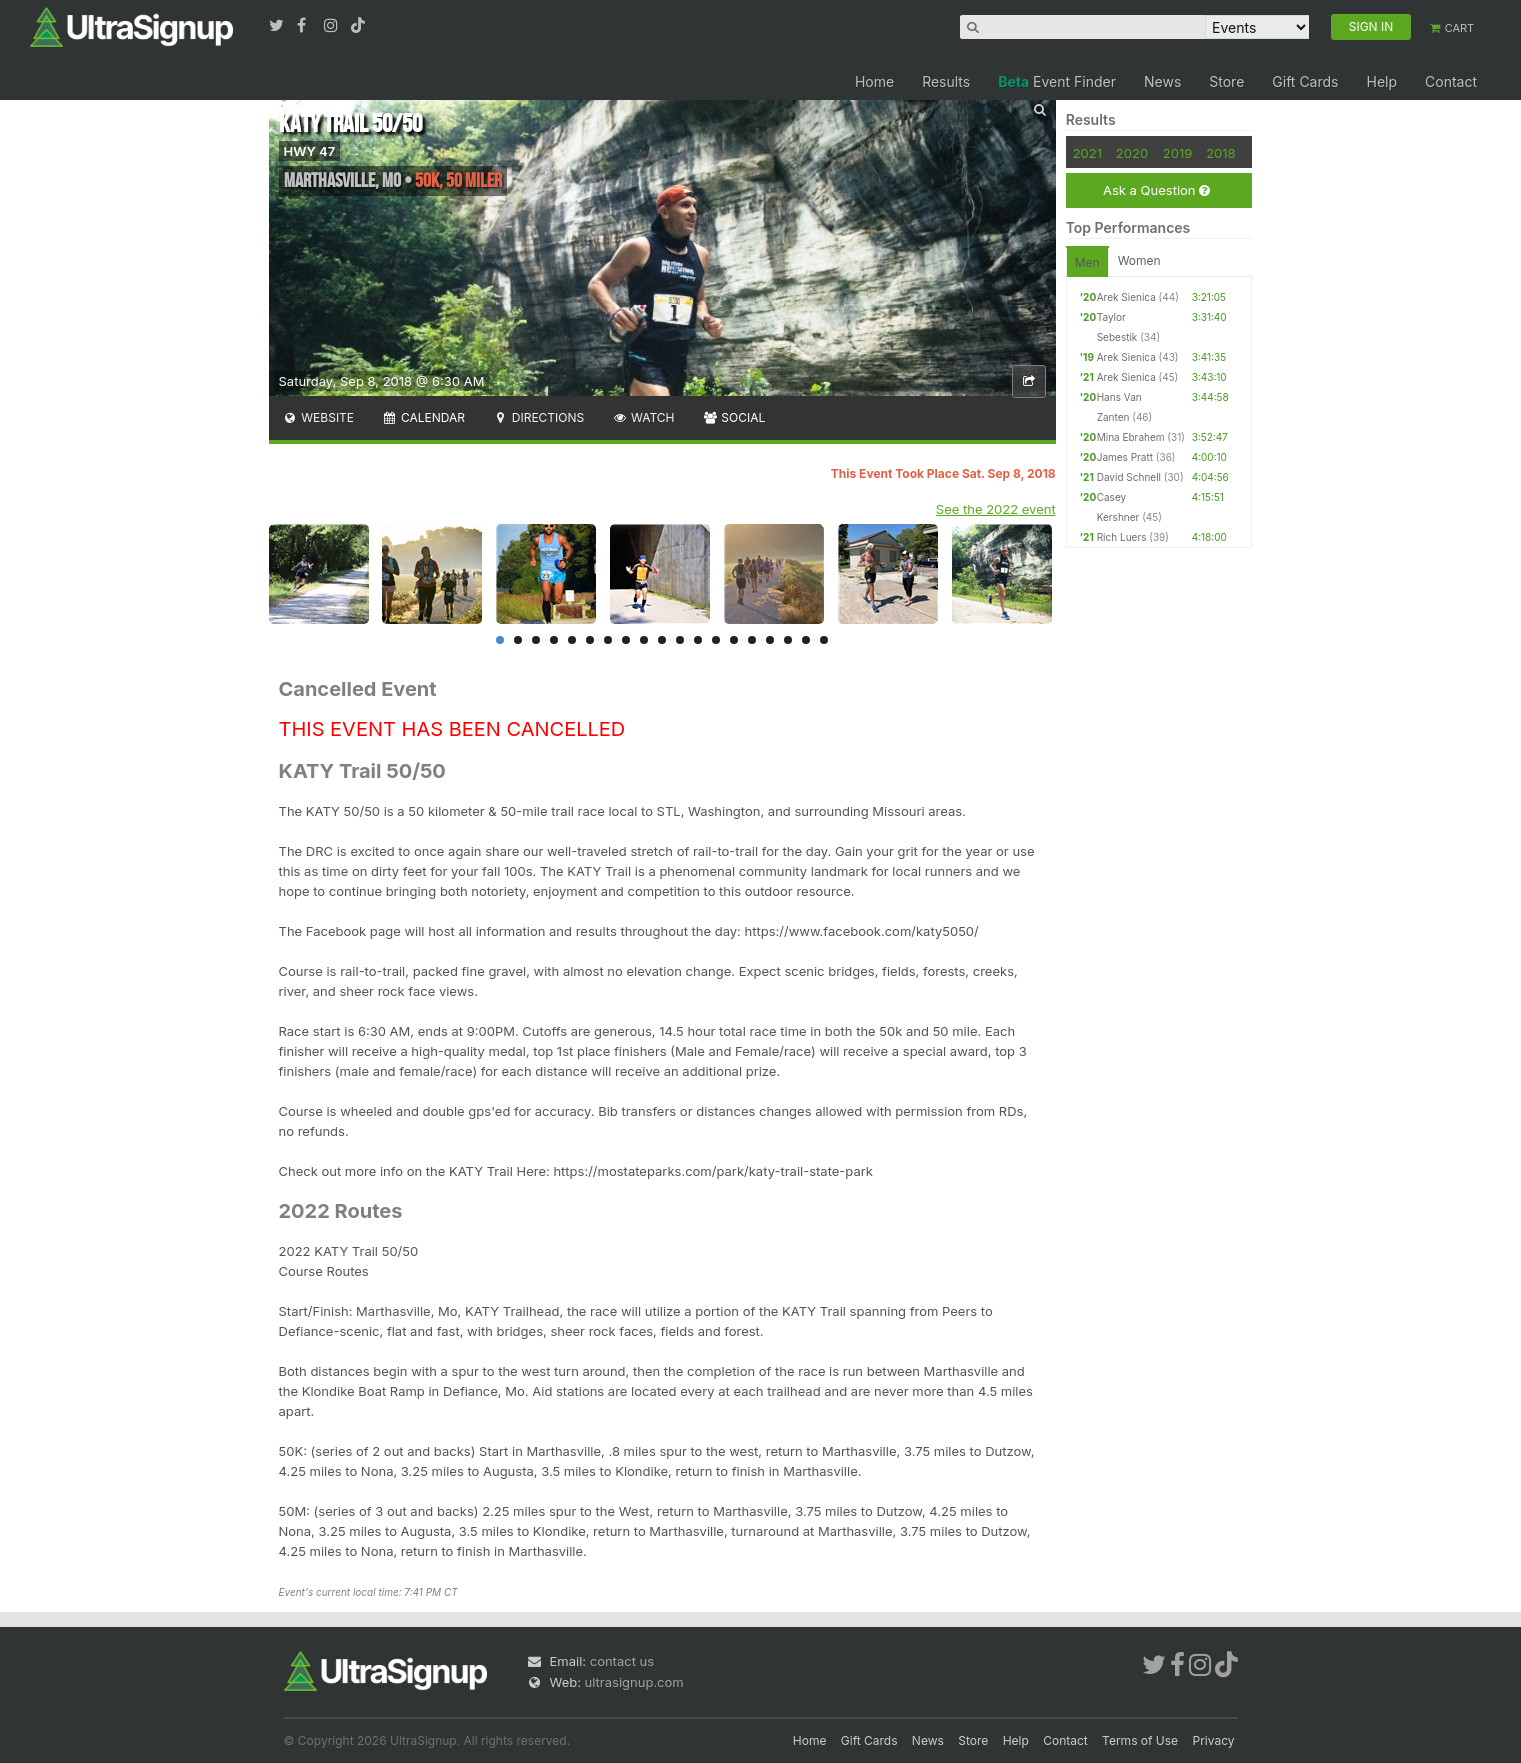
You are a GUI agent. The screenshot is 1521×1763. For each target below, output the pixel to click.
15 (752, 640)
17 (788, 640)
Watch (643, 417)
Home (874, 81)
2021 (1087, 153)
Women (1139, 260)
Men (1087, 262)
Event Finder (1057, 81)
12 (698, 640)
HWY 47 (310, 151)
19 (824, 640)
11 (680, 640)
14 (734, 640)
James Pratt (1125, 457)
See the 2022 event (996, 509)
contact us (622, 1661)
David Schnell (1129, 477)
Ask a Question (1156, 190)
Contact (1451, 81)
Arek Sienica (1126, 297)
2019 (1177, 153)
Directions (538, 417)
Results (946, 81)
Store (1226, 81)
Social (734, 417)
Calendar (423, 417)
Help (1381, 81)
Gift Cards (1305, 81)
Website (319, 417)
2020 (1132, 153)
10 (662, 640)
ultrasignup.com (634, 1682)
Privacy (1214, 1740)
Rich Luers (1122, 537)
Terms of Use (1140, 1740)
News (1162, 81)
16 (770, 640)
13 (716, 640)
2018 (1220, 153)
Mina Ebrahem (1131, 437)
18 (806, 640)
